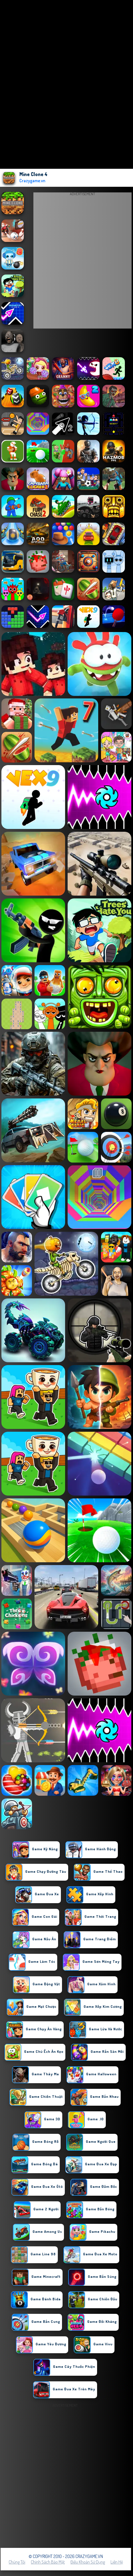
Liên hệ (117, 2562)
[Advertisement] (66, 2475)
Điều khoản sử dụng (87, 2562)
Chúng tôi (17, 2562)
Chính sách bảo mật (48, 2562)
